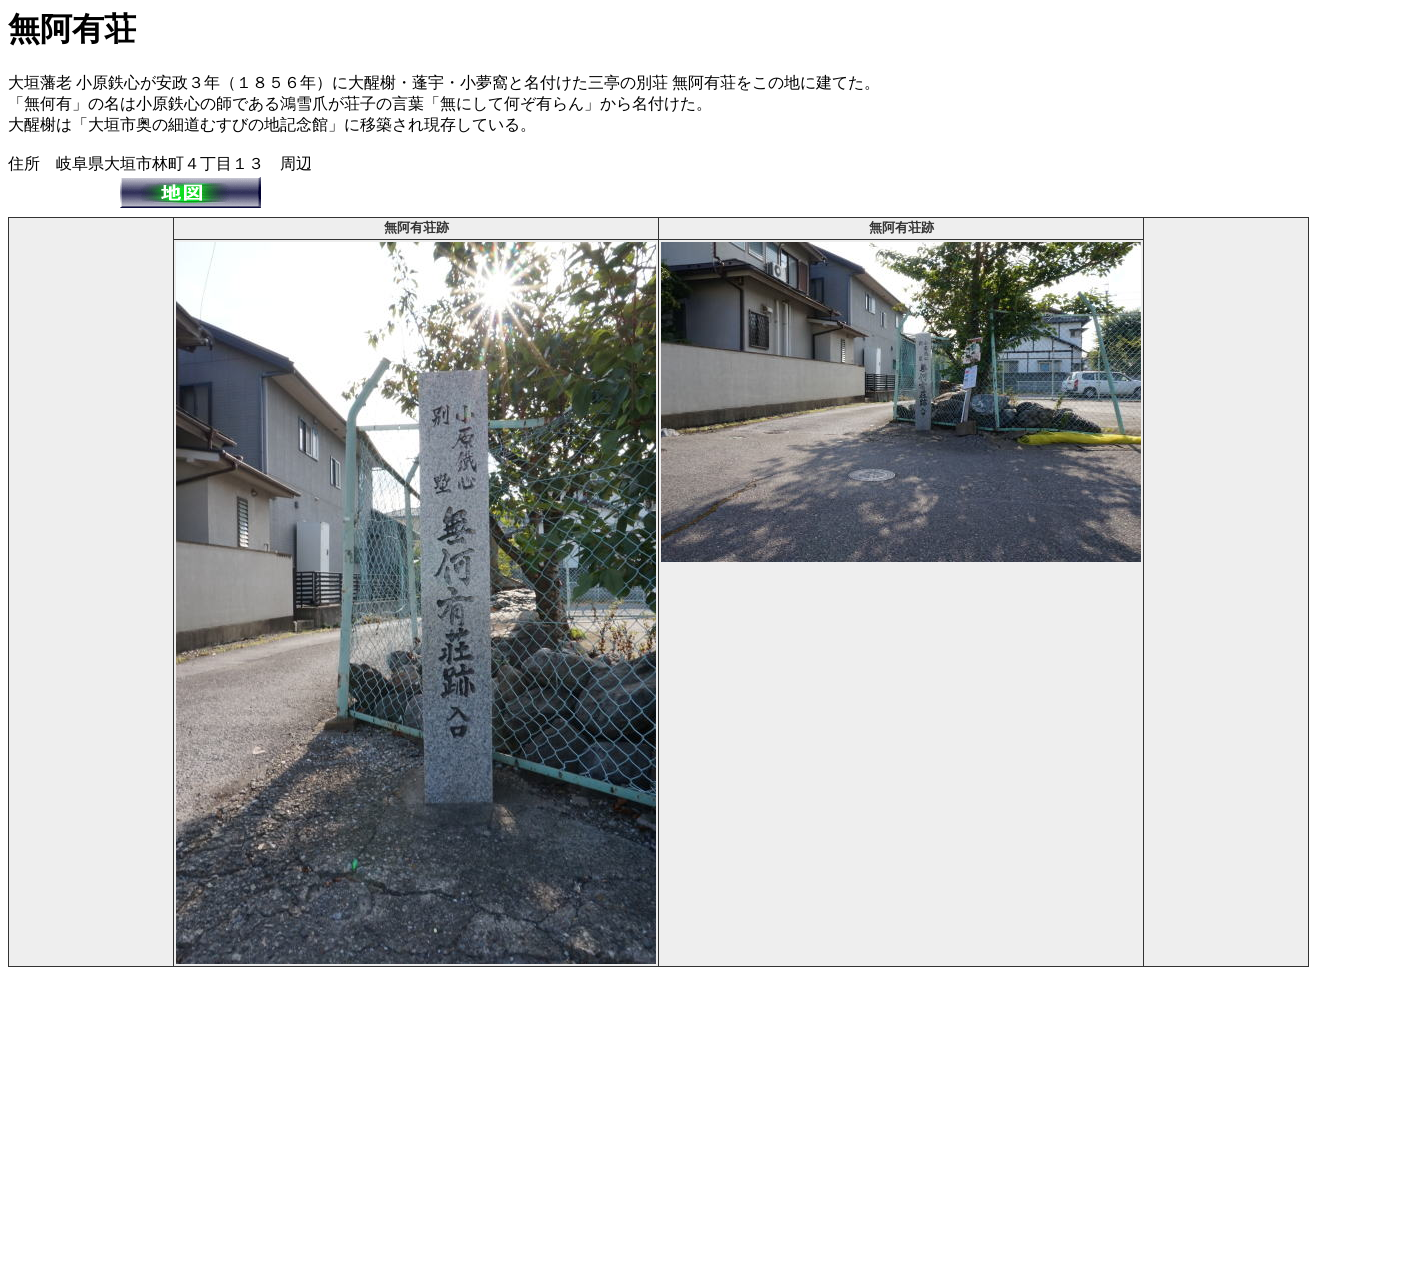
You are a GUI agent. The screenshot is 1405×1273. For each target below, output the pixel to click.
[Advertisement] (91, 520)
